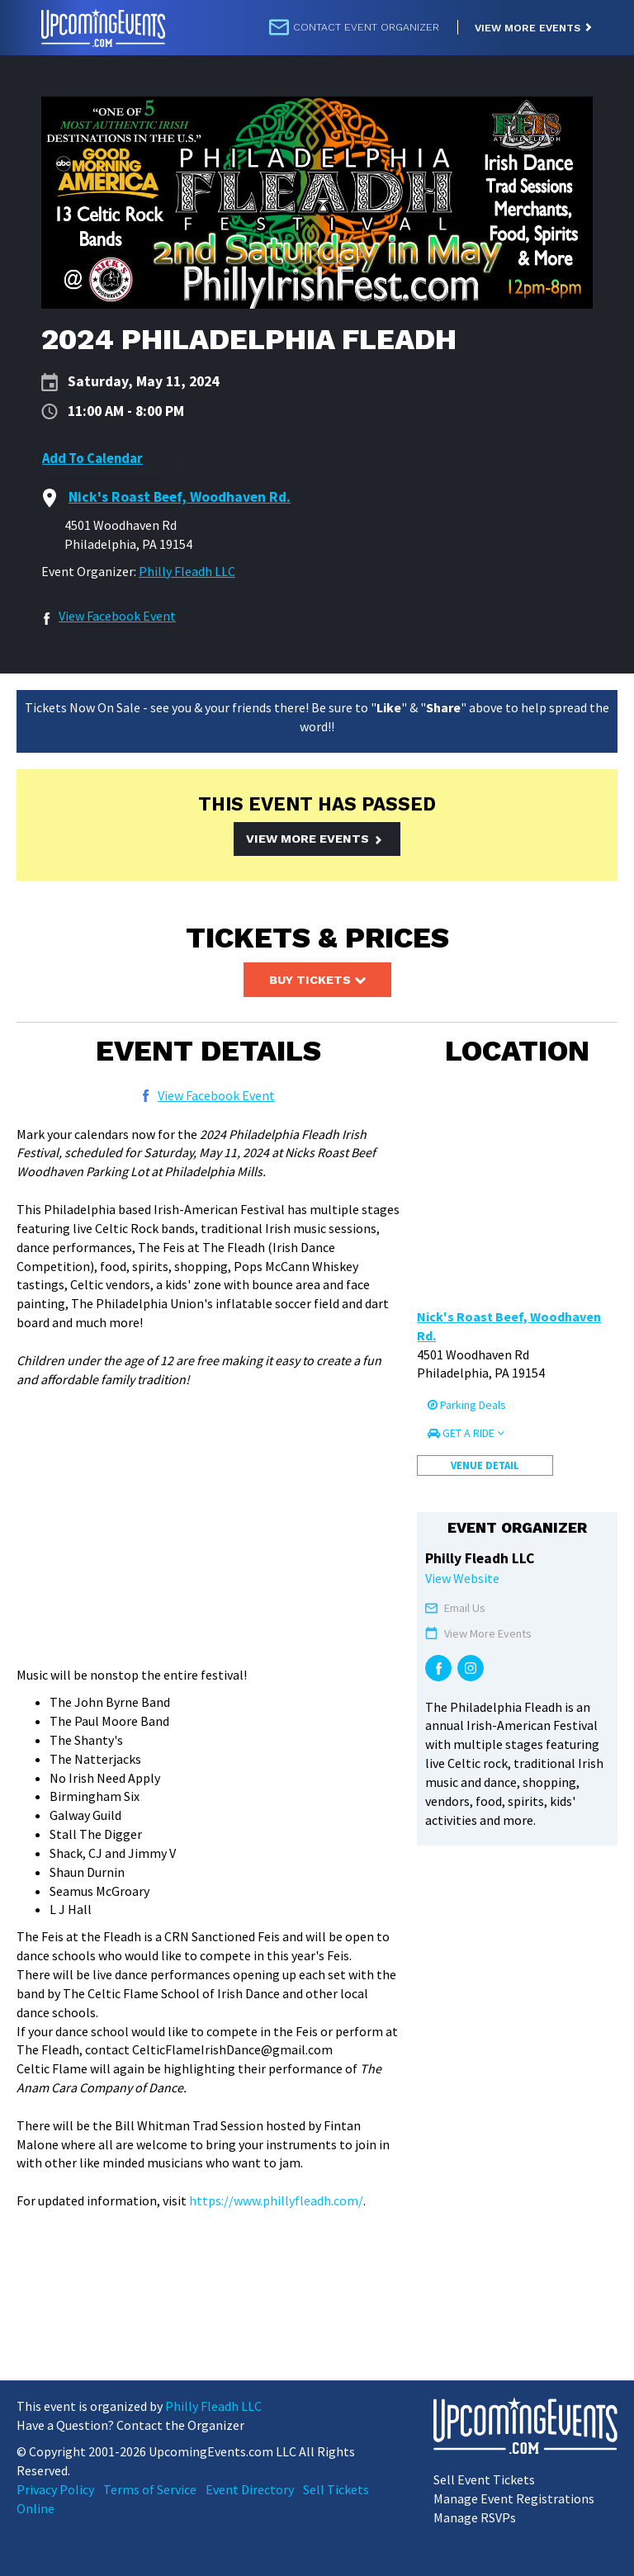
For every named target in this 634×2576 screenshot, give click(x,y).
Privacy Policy (55, 2489)
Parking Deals (467, 1404)
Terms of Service (149, 2489)
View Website (462, 1578)
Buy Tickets (317, 979)
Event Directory (250, 2489)
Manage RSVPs (474, 2517)
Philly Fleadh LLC (187, 571)
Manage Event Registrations (513, 2498)
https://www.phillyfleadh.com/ (276, 2200)
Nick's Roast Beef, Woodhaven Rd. (509, 1326)
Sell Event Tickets (484, 2479)
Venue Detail (485, 1465)
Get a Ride (466, 1433)
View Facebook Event (117, 615)
